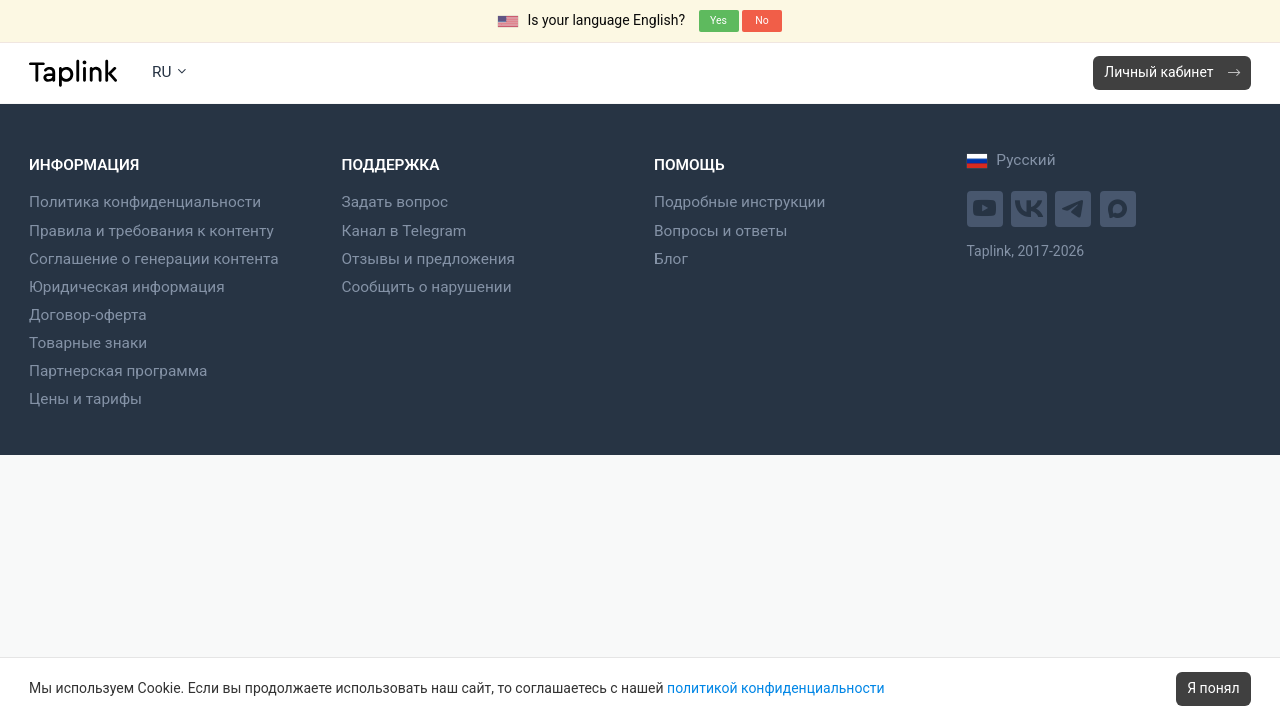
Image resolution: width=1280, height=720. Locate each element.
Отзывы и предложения (429, 259)
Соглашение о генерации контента (154, 259)
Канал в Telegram (404, 231)
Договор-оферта (88, 315)
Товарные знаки (88, 343)
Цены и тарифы (85, 399)
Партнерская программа (118, 371)
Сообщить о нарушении (427, 287)
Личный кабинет (1171, 72)
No (761, 20)
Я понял (1213, 688)
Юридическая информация (127, 287)
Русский (1011, 160)
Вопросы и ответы (720, 231)
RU (169, 72)
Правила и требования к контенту (151, 231)
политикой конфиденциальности (775, 688)
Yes (718, 20)
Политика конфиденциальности (145, 202)
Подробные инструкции (739, 202)
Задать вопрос (395, 202)
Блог (671, 259)
